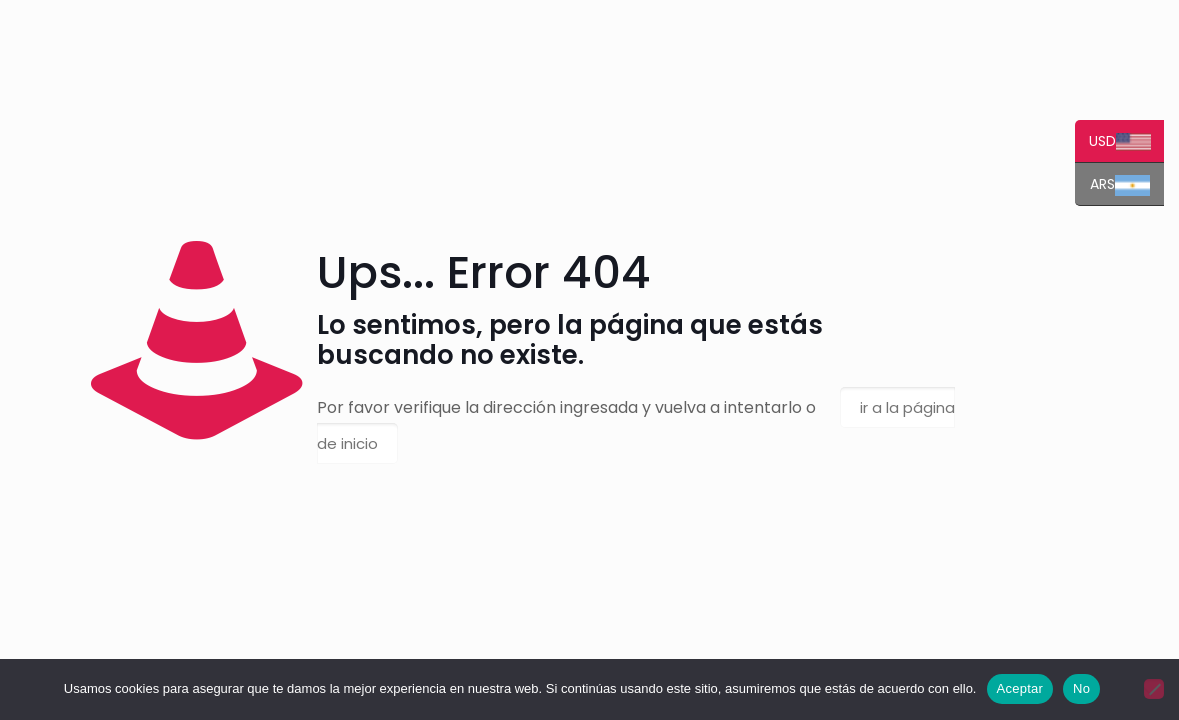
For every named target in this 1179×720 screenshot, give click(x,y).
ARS (1127, 186)
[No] (1154, 689)
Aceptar (1027, 688)
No (1089, 688)
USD (1128, 143)
